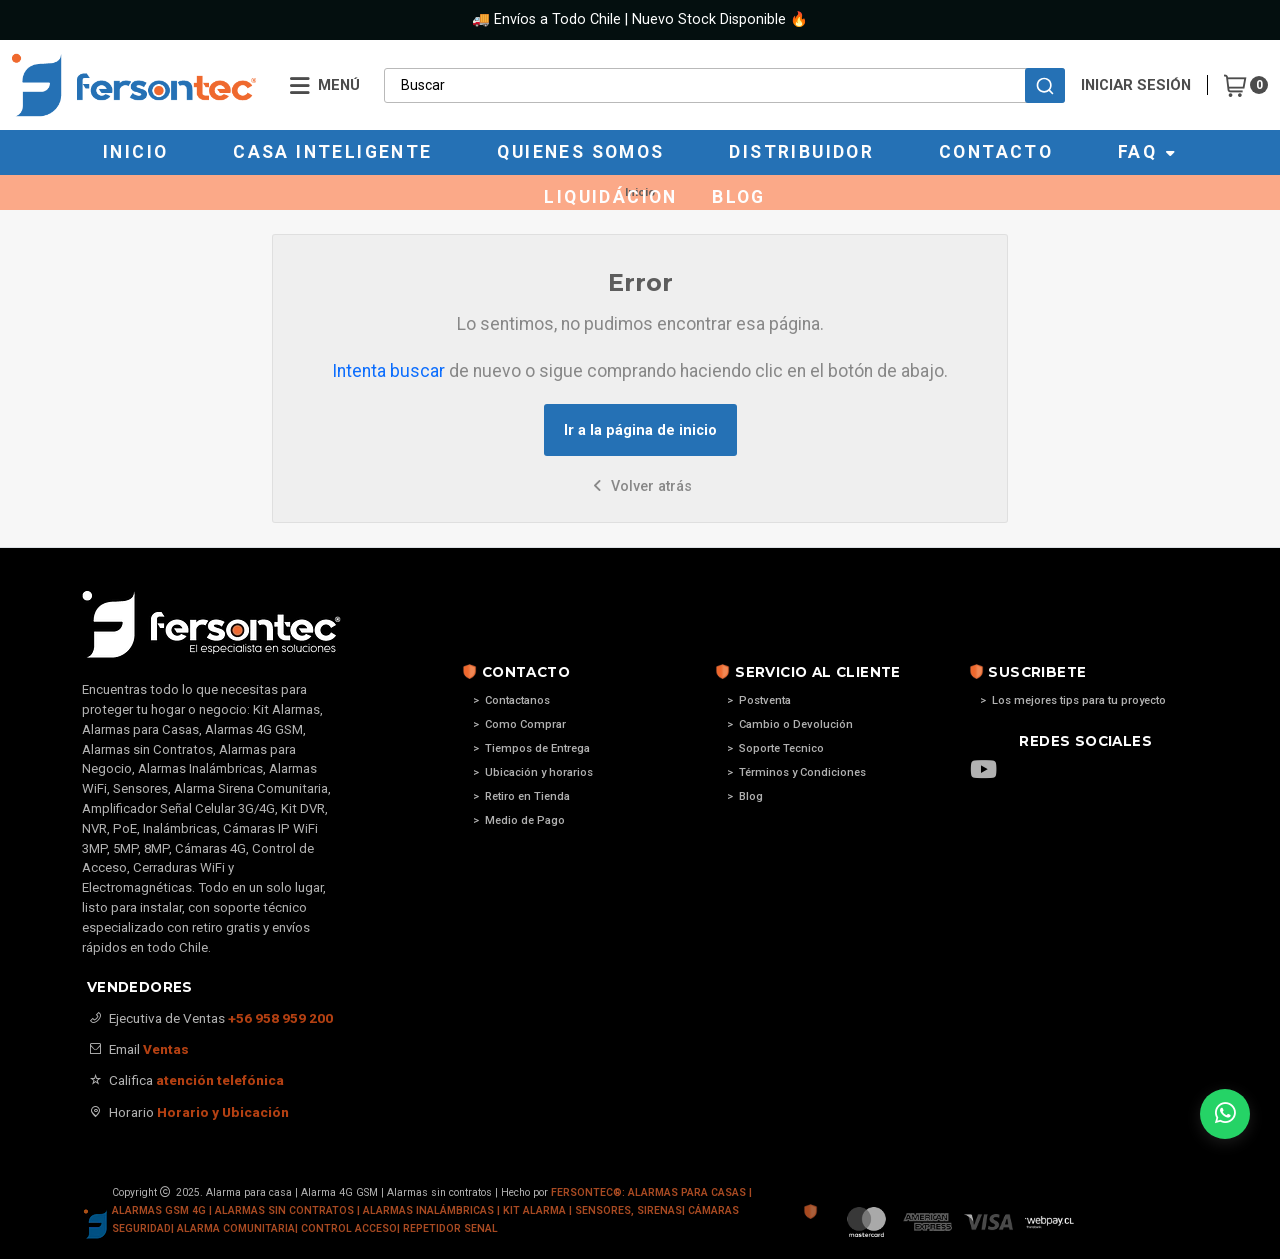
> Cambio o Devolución (790, 724)
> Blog (745, 796)
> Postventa (759, 700)
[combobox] (724, 85)
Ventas (166, 1049)
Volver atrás (640, 486)
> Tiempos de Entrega (531, 748)
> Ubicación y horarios (533, 772)
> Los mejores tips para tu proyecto (1073, 700)
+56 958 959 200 (280, 1018)
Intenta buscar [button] (388, 371)
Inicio (135, 152)
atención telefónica (220, 1080)
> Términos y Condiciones (796, 772)
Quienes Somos (580, 152)
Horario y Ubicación (223, 1112)
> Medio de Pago (519, 820)
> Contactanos (511, 700)
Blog (739, 197)
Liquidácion (610, 197)
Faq (1147, 152)
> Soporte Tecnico (775, 748)
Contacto (996, 152)
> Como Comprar (519, 724)
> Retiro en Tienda (521, 796)
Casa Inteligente (332, 152)
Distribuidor (801, 152)
